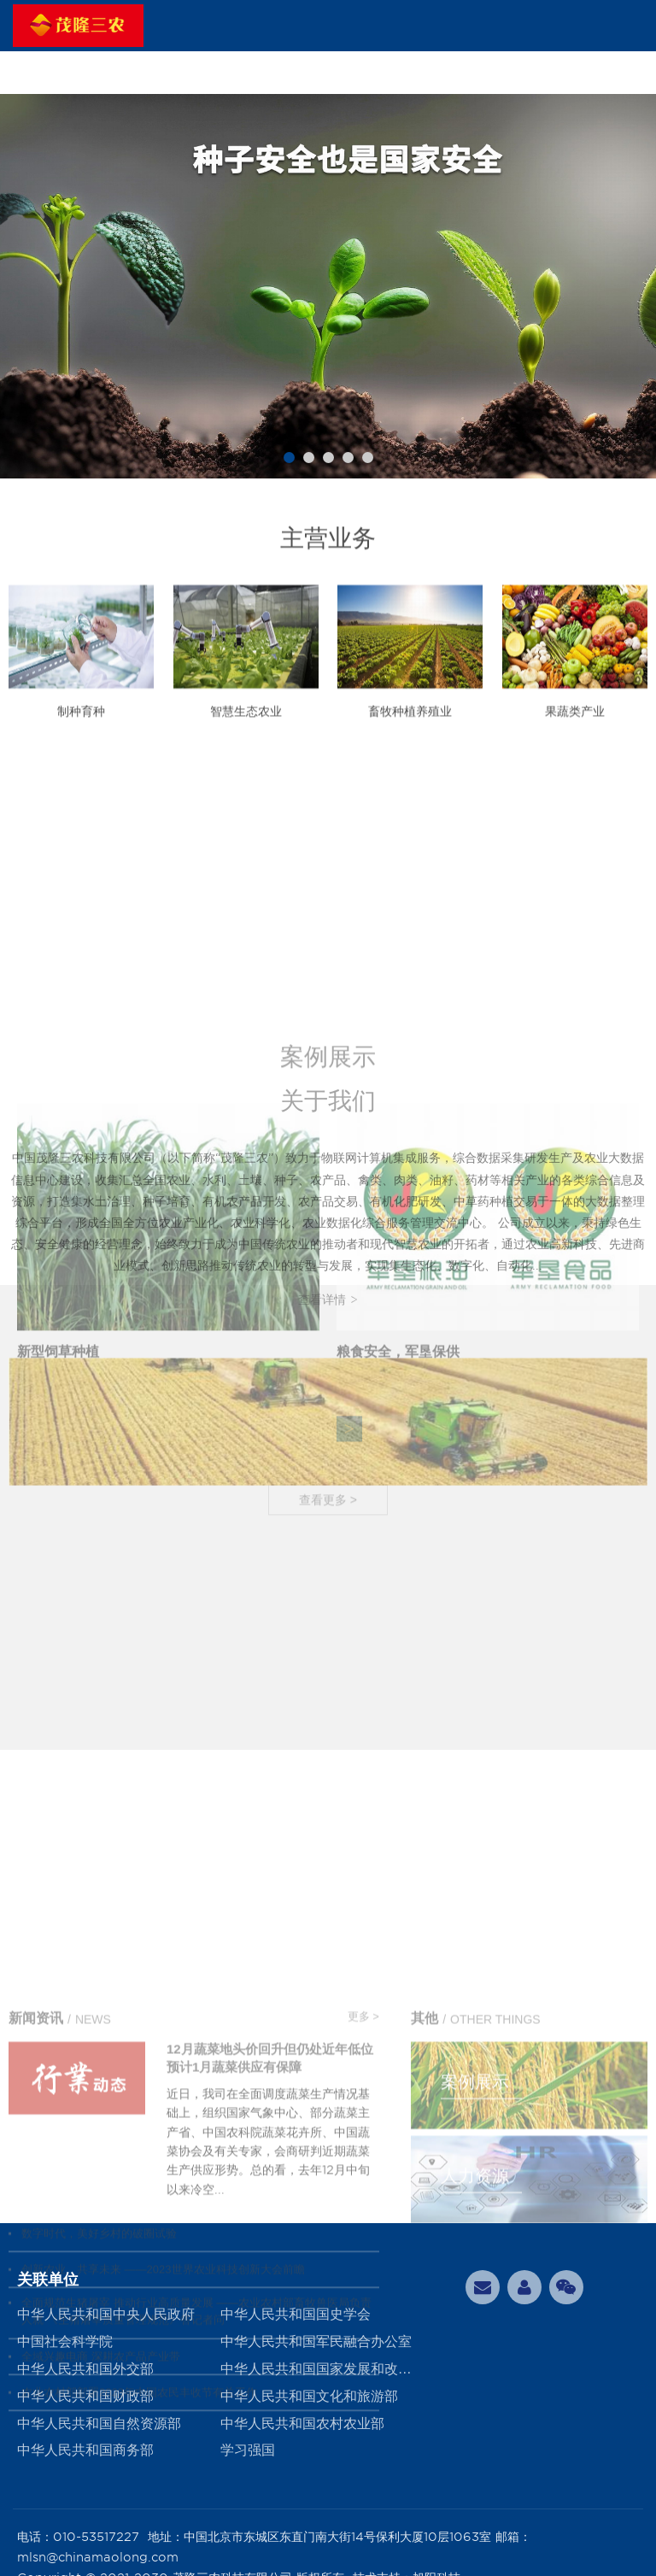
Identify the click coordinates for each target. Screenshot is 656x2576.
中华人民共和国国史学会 (295, 2314)
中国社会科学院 (65, 2341)
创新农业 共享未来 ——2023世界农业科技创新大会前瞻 (163, 2497)
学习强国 (247, 2450)
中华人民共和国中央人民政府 (106, 2314)
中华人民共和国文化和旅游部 (309, 2396)
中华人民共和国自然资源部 (99, 2423)
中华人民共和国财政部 (85, 2396)
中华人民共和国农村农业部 (302, 2423)
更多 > (363, 2244)
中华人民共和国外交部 (85, 2369)
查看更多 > (328, 1752)
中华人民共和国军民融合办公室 (316, 2341)
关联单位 (48, 2279)
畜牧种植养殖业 (410, 732)
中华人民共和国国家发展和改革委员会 (322, 2369)
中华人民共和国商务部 (85, 2450)
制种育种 (81, 732)
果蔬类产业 (575, 732)
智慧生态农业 (246, 732)
